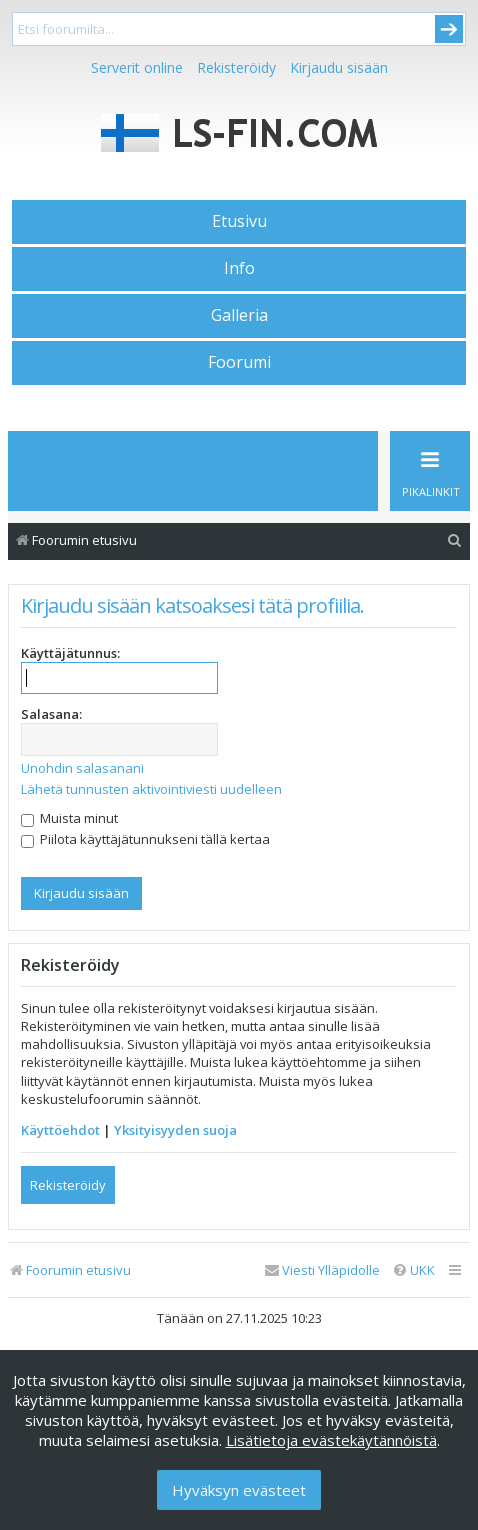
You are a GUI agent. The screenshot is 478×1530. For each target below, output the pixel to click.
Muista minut (69, 818)
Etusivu (239, 221)
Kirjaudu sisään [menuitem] (339, 67)
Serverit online (137, 67)
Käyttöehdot (60, 1130)
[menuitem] (455, 540)
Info (239, 268)
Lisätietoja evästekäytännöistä (331, 1440)
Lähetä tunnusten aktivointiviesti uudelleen (151, 789)
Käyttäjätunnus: (70, 653)
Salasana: (51, 714)
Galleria (239, 315)
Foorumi (239, 362)
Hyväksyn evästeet (239, 1490)
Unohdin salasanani (82, 768)
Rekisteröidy (236, 67)
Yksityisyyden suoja (175, 1130)
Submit (449, 29)
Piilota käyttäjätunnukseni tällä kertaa (145, 839)
